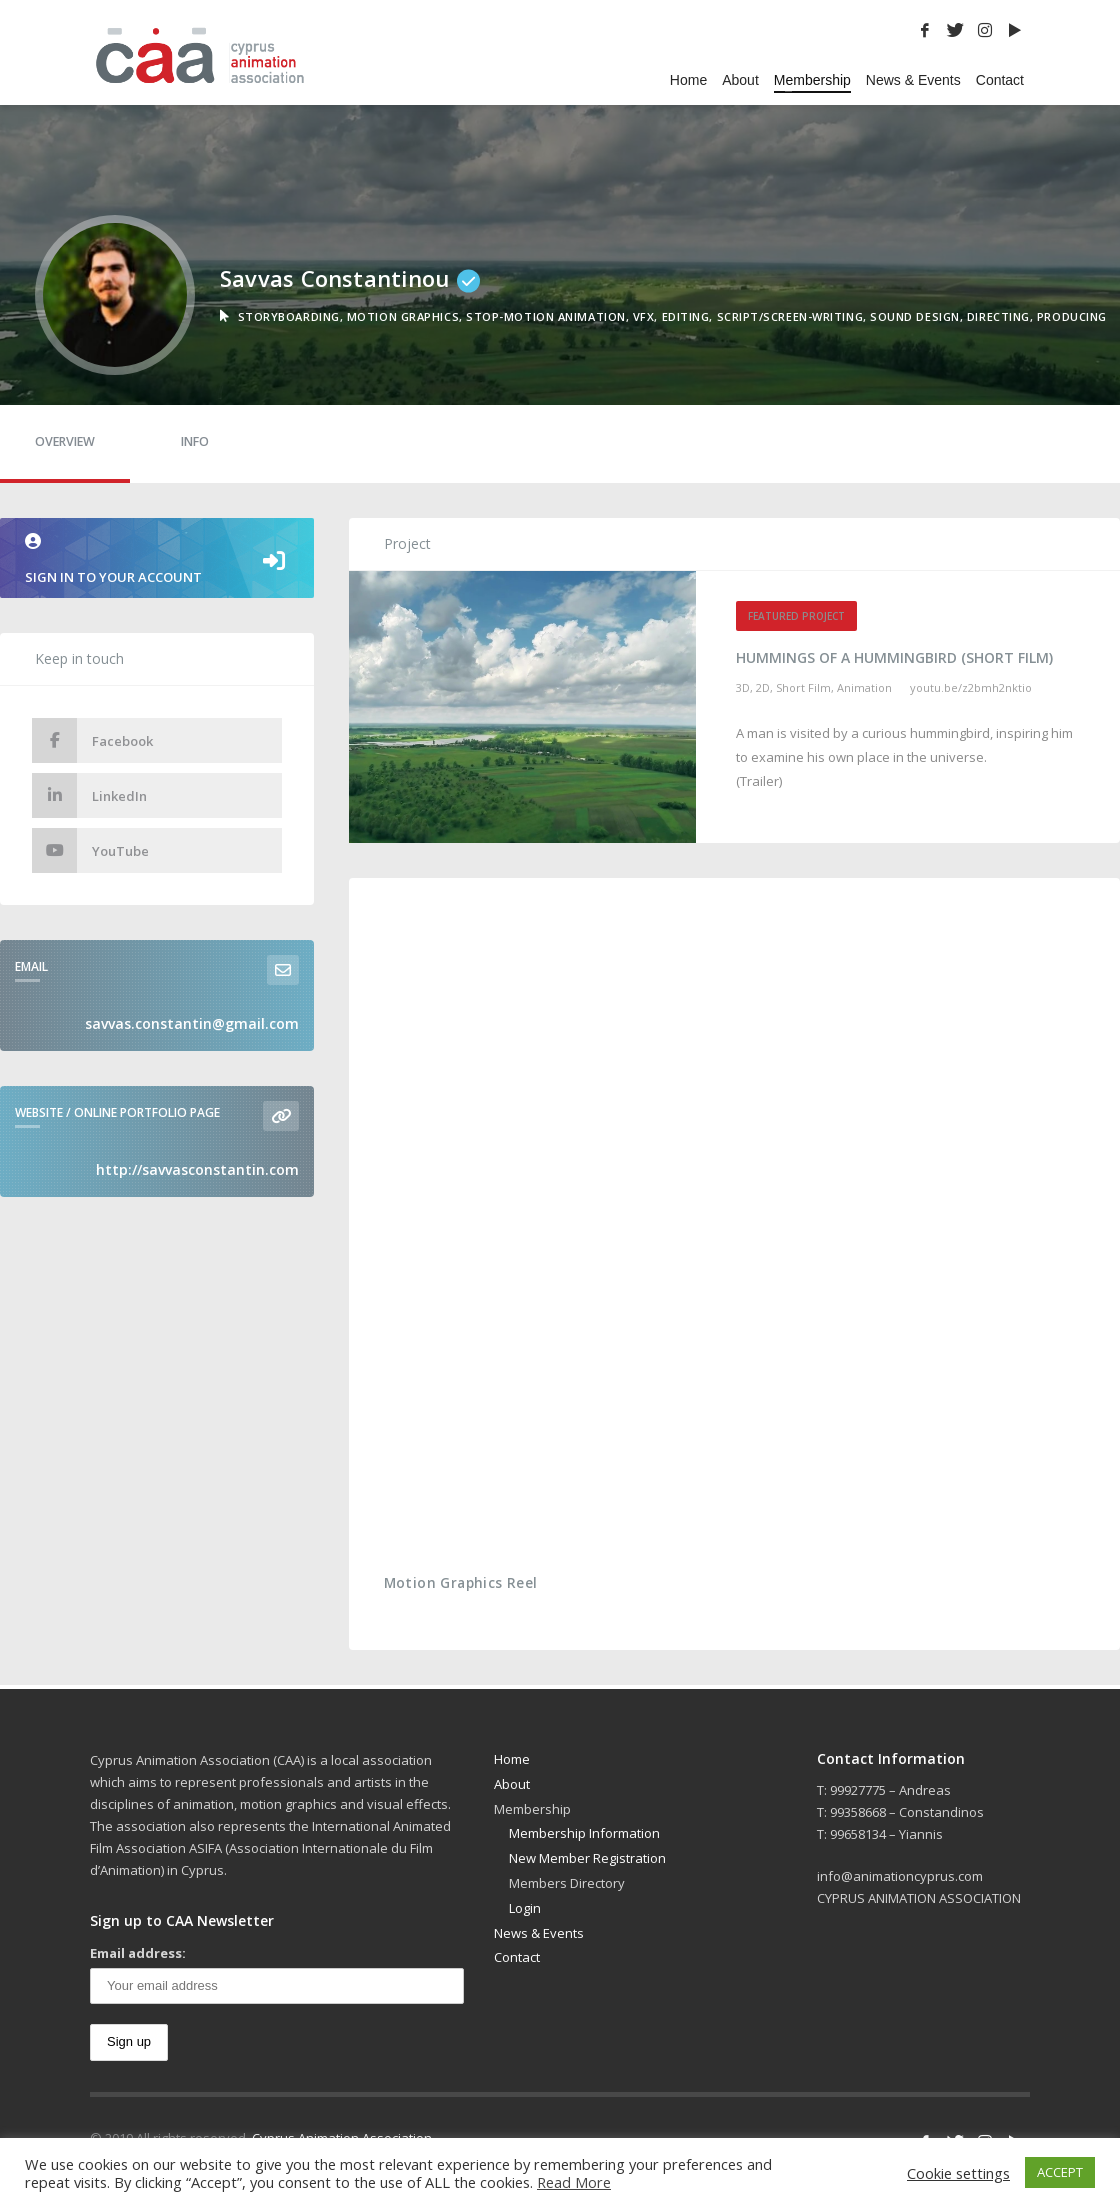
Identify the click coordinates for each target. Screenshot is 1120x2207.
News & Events (539, 1933)
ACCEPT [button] (1060, 2172)
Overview (65, 441)
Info (195, 441)
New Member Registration (587, 1858)
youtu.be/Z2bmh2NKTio (971, 687)
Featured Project (796, 616)
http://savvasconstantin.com (197, 1169)
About (512, 1784)
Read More (574, 2182)
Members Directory (567, 1883)
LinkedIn (89, 795)
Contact (517, 1957)
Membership (532, 1809)
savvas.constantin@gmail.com (192, 1023)
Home (512, 1759)
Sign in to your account (157, 559)
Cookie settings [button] (958, 2173)
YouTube (90, 850)
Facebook (92, 740)
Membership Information (584, 1833)
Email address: (138, 1953)
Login (525, 1908)
